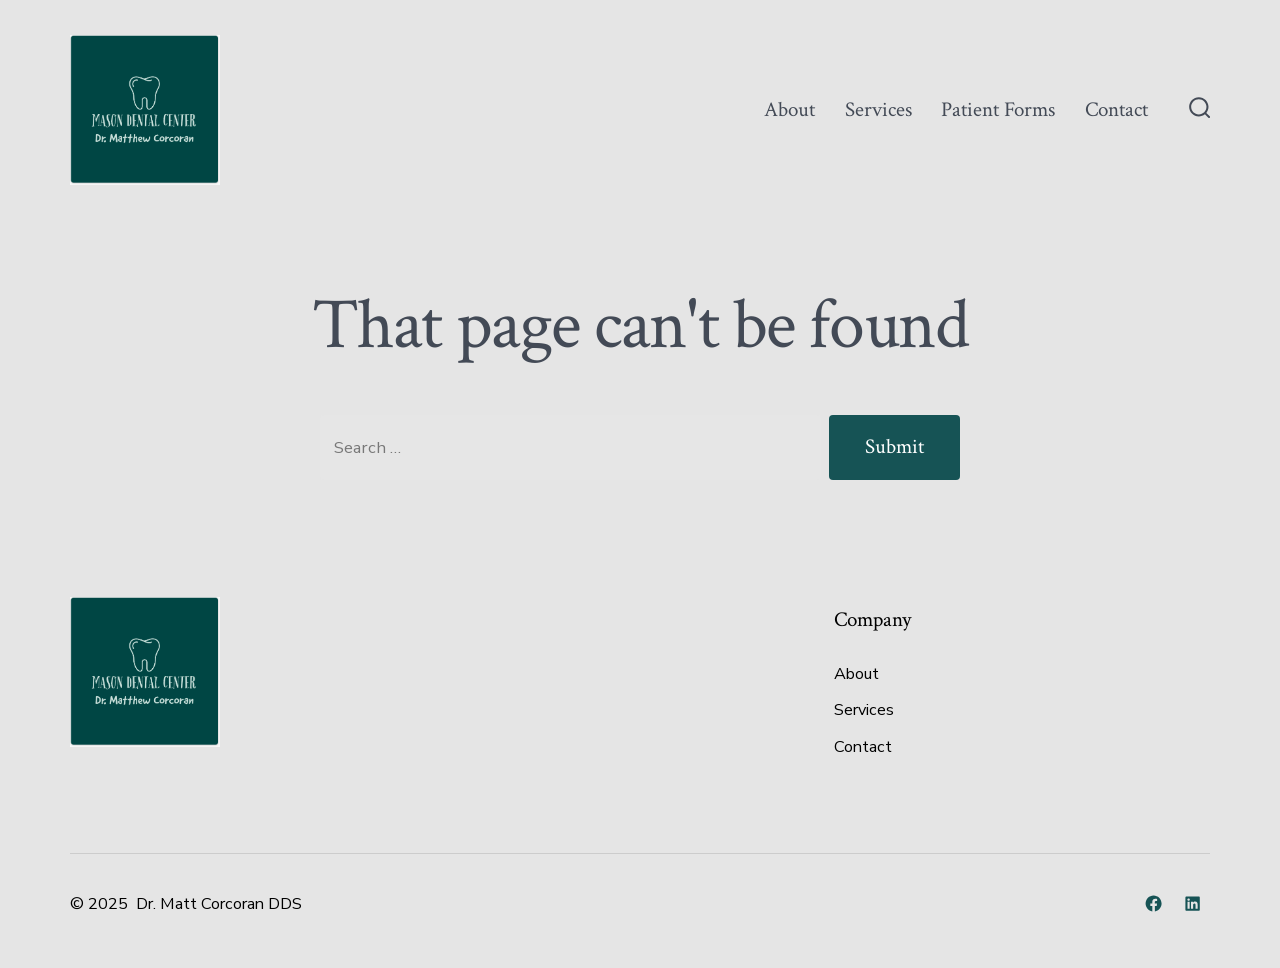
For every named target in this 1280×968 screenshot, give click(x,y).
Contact (1116, 109)
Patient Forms (998, 109)
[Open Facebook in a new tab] (1153, 903)
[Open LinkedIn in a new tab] (1192, 903)
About (789, 109)
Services (878, 109)
